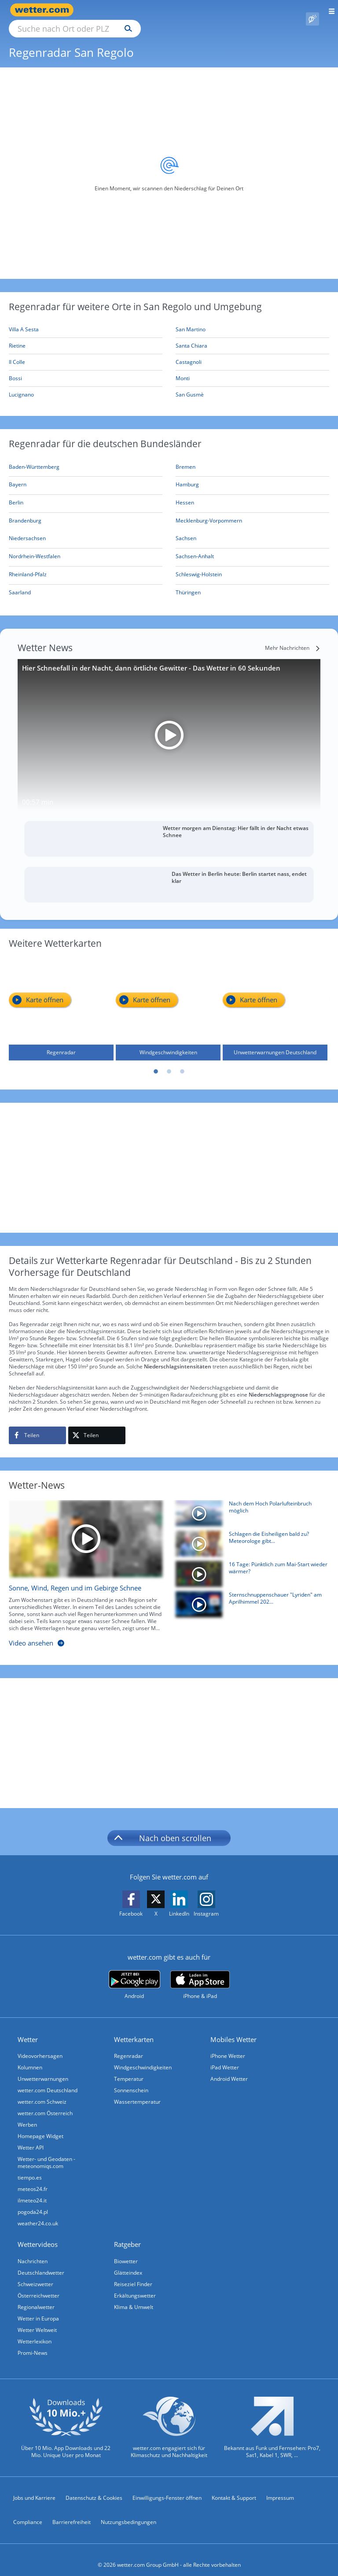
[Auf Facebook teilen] (37, 1425)
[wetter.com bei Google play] (134, 1975)
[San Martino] (252, 319)
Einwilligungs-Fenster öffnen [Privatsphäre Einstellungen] (167, 2487)
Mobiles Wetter (233, 2029)
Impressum (280, 2487)
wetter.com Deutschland (47, 2080)
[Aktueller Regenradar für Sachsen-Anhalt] (195, 548)
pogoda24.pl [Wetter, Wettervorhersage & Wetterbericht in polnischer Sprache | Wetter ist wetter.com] (33, 2201)
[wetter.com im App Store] (200, 1975)
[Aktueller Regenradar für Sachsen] (186, 530)
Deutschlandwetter (41, 2262)
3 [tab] (182, 1061)
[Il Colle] (85, 352)
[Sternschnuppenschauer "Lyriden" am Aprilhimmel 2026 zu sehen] (249, 1596)
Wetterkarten (134, 2029)
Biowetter (126, 2251)
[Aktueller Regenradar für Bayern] (17, 476)
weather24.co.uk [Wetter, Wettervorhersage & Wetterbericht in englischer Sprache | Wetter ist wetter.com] (38, 2213)
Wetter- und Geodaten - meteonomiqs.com (46, 2152)
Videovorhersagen (40, 2046)
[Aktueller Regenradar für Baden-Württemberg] (34, 458)
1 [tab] (155, 1061)
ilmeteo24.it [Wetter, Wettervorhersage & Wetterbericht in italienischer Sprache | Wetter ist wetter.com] (32, 2190)
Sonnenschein (131, 2080)
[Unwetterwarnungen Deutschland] (275, 998)
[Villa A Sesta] (85, 319)
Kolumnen (30, 2057)
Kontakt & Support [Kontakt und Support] (234, 2487)
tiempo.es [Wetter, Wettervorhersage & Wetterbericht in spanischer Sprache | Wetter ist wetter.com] (30, 2167)
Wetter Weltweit (37, 2320)
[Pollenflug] (312, 10)
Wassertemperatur (137, 2091)
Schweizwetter (35, 2274)
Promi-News (33, 2342)
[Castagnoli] (252, 352)
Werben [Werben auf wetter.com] (27, 2114)
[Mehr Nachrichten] (292, 637)
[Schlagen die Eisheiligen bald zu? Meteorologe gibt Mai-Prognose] (249, 1535)
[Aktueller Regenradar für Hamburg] (187, 476)
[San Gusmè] (252, 385)
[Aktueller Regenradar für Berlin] (16, 494)
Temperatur (128, 2068)
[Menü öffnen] (328, 10)
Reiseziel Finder (133, 2274)
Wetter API (31, 2137)
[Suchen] (205, 10)
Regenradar (128, 2046)
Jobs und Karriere (34, 2487)
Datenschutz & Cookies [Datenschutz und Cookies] (94, 2487)
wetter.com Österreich (45, 2103)
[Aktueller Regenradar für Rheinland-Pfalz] (28, 566)
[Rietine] (85, 336)
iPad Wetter (224, 2057)
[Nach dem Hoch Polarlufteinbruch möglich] (249, 1505)
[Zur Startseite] (44, 10)
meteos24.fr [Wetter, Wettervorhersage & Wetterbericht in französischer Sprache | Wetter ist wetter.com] (33, 2179)
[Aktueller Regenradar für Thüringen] (188, 584)
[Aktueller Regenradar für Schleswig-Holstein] (199, 566)
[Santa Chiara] (252, 336)
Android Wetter (229, 2068)
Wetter (28, 2029)
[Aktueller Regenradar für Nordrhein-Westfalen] (34, 548)
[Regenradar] (61, 998)
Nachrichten (33, 2251)
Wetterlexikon (34, 2331)
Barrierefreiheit (71, 2512)
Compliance (27, 2512)
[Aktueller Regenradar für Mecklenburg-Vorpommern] (209, 512)
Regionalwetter (36, 2297)
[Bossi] (85, 368)
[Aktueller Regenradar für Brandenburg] (25, 512)
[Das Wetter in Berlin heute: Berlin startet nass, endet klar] (169, 874)
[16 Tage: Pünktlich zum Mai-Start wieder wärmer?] (249, 1566)
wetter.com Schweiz (42, 2091)
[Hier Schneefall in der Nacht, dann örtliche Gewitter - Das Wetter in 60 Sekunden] (169, 725)
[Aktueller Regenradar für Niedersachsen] (27, 530)
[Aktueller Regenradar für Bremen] (185, 458)
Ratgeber (127, 2234)
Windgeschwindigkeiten (143, 2057)
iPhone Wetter (227, 2046)
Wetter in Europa (38, 2308)
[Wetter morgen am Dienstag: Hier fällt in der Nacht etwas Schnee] (169, 828)
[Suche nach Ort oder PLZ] (149, 10)
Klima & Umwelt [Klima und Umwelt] (133, 2297)
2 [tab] (169, 1061)
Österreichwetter (38, 2285)
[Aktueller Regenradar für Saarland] (20, 584)
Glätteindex (128, 2262)
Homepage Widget (40, 2126)
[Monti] (252, 368)
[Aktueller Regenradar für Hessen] (185, 494)
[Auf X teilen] (96, 1425)
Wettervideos (38, 2234)
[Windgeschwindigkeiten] (168, 998)
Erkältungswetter (135, 2285)
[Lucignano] (85, 385)
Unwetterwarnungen (43, 2068)
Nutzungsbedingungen (128, 2512)
